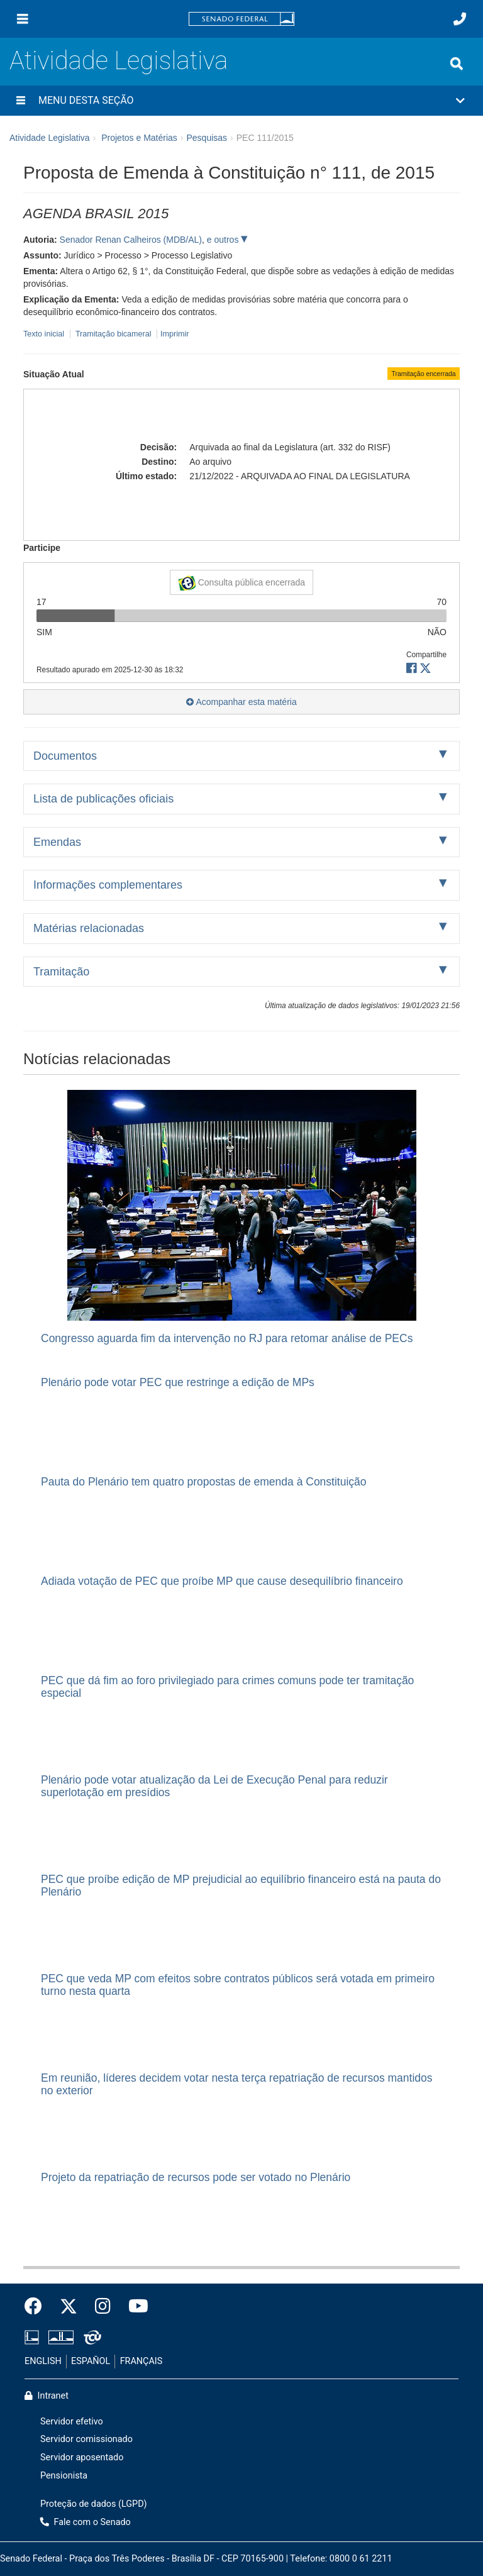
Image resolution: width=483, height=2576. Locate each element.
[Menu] (22, 19)
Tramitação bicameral (113, 334)
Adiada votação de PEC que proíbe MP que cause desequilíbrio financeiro (222, 1581)
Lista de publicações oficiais (103, 798)
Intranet (47, 2395)
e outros (224, 240)
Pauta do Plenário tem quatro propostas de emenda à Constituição (204, 1481)
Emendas (57, 842)
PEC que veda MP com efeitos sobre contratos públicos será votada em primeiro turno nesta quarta (238, 1984)
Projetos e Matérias (139, 138)
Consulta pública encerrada (241, 583)
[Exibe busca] (457, 63)
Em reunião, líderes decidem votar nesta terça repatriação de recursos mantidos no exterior (237, 2084)
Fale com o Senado (85, 2522)
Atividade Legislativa (118, 60)
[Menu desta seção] (20, 101)
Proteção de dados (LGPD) (93, 2504)
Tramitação (61, 971)
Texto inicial (45, 334)
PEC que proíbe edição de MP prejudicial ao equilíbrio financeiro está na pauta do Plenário (241, 1885)
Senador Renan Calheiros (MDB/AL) (131, 240)
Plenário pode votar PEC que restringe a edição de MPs (177, 1382)
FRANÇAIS (141, 2361)
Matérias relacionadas (88, 928)
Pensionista (63, 2475)
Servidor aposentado (81, 2457)
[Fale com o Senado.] (460, 19)
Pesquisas (206, 138)
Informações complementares (107, 885)
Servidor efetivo (71, 2421)
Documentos (65, 756)
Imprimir (174, 334)
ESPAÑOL (90, 2361)
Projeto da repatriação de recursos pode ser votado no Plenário (195, 2177)
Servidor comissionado (86, 2439)
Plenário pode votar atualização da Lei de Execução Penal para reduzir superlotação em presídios (214, 1786)
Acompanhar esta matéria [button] (241, 702)
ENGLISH (43, 2361)
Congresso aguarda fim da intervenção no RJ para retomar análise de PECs (227, 1338)
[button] (241, 101)
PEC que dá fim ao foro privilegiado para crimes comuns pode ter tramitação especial (227, 1686)
